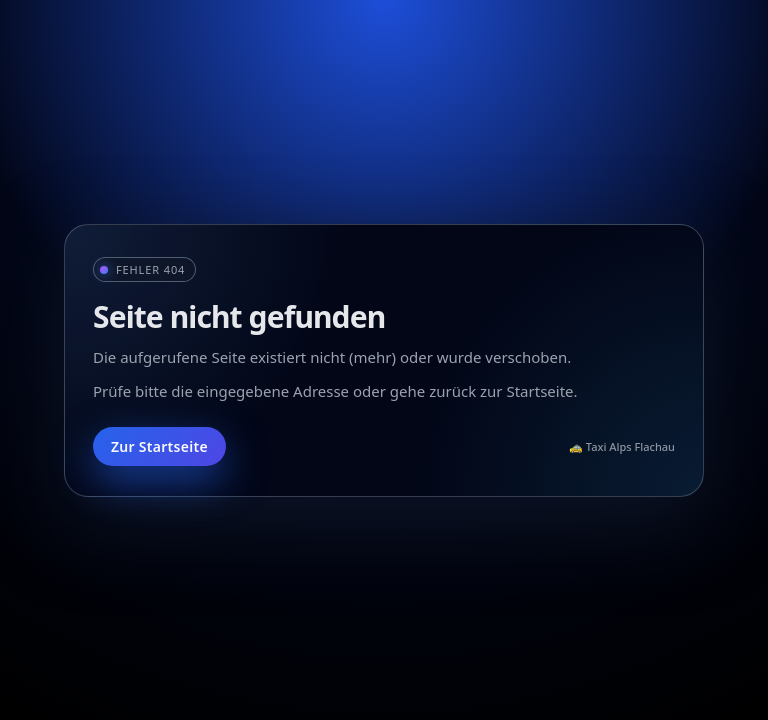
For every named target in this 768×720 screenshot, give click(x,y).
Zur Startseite (159, 446)
